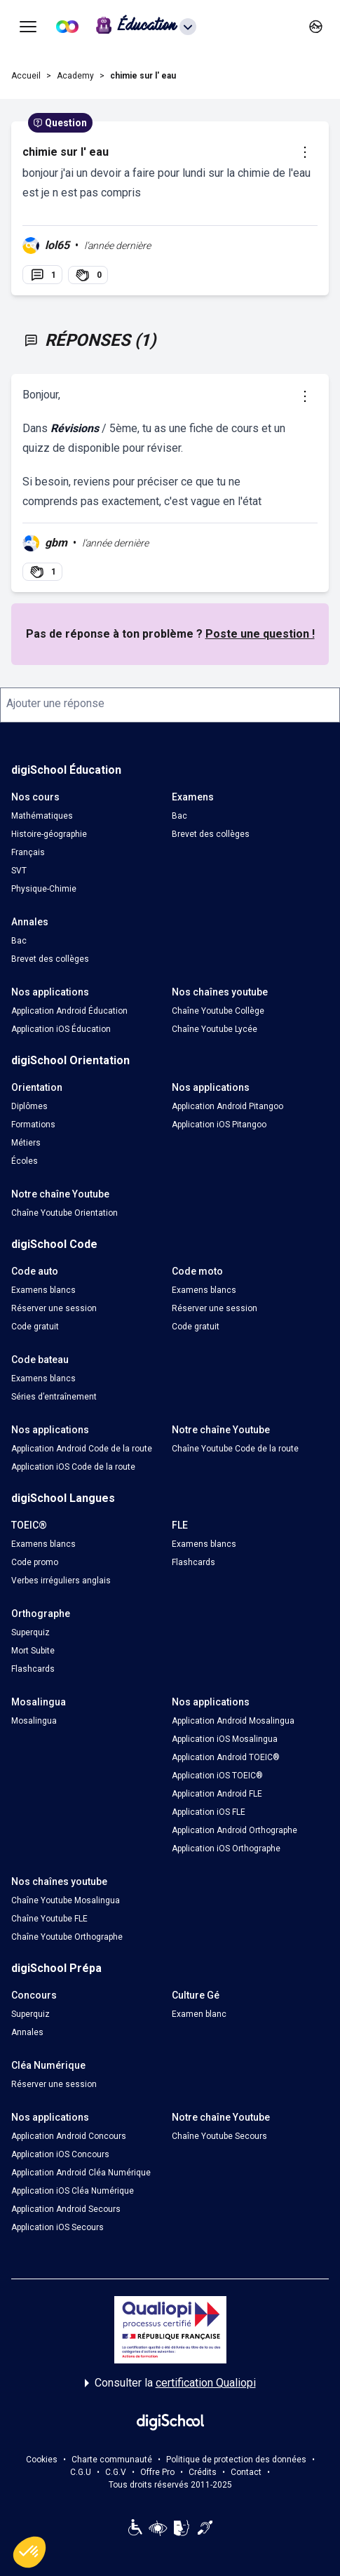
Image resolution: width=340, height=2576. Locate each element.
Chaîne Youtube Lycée (214, 1029)
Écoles (24, 1161)
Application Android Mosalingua (233, 1721)
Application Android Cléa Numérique (81, 2173)
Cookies (41, 2459)
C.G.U (80, 2472)
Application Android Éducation (69, 1011)
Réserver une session (54, 1308)
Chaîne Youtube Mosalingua (65, 1900)
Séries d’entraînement (54, 1397)
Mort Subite (33, 1651)
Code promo (34, 1562)
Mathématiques (42, 816)
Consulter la (170, 2383)
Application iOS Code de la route (73, 1467)
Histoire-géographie (49, 834)
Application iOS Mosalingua (225, 1739)
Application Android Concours (68, 2136)
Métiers (26, 1143)
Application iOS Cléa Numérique (72, 2191)
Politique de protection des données (236, 2459)
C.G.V (115, 2472)
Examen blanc (199, 2014)
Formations (33, 1124)
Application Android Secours (66, 2209)
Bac (179, 816)
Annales (27, 2032)
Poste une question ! (260, 633)
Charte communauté (112, 2459)
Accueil (26, 76)
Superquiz (30, 1632)
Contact (246, 2472)
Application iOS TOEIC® (217, 1775)
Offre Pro (157, 2472)
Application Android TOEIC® (226, 1757)
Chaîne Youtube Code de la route (235, 1449)
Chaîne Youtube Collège (218, 1011)
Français (28, 852)
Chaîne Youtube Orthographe (67, 1937)
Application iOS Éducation (61, 1029)
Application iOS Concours (60, 2154)
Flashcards (193, 1562)
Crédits (203, 2472)
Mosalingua (34, 1721)
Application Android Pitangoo (227, 1106)
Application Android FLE (217, 1794)
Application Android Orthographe (234, 1830)
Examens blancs (43, 1290)
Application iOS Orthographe (226, 1848)
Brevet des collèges (211, 834)
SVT (19, 871)
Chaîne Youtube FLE (49, 1919)
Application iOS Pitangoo (219, 1124)
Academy (75, 76)
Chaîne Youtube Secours (219, 2136)
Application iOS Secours (57, 2227)
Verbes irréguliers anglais (61, 1580)
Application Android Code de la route (81, 1449)
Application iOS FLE (208, 1812)
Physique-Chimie (43, 889)
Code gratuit (35, 1326)
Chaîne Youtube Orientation (64, 1213)
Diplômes (29, 1106)
